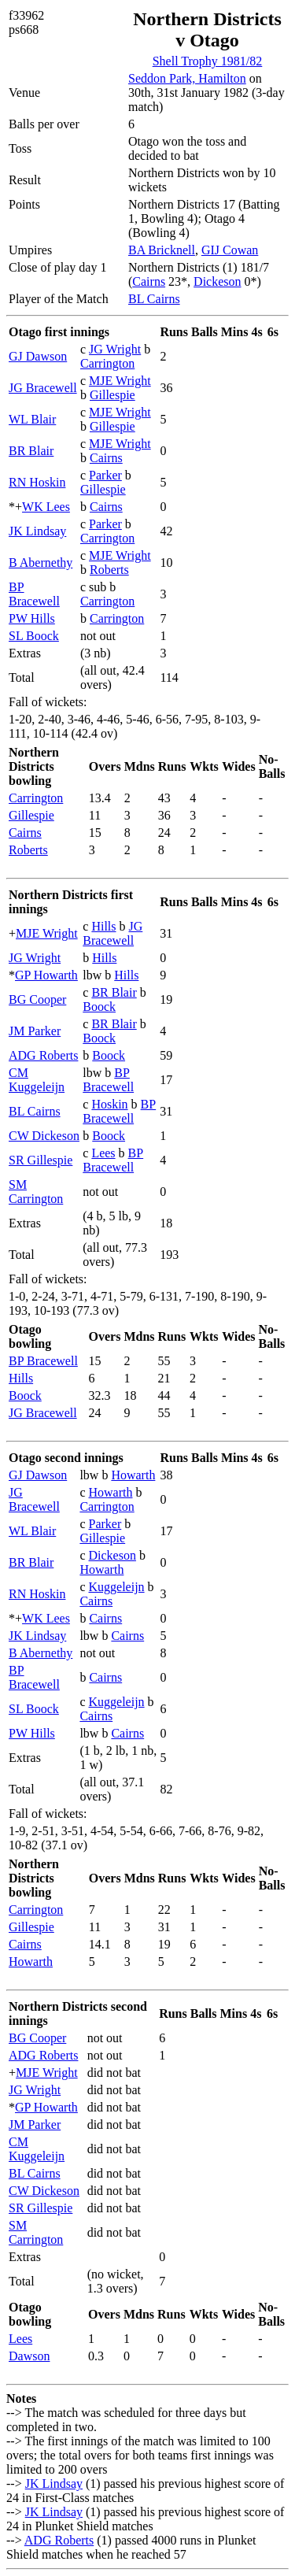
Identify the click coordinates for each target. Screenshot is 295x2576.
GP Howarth (46, 975)
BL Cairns (154, 298)
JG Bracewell (43, 387)
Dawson (29, 2356)
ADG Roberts (43, 1055)
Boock (99, 1006)
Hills (103, 926)
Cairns (148, 281)
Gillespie (112, 395)
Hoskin (109, 1104)
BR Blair (31, 450)
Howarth (133, 1475)
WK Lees (46, 506)
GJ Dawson (38, 356)
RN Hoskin (37, 482)
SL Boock (34, 635)
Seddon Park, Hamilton (187, 78)
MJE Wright (120, 380)
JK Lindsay (37, 531)
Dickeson (217, 281)
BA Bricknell (161, 250)
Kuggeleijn (117, 1586)
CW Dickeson (44, 1135)
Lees (103, 1153)
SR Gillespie (40, 1160)
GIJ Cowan (229, 250)
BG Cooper (37, 999)
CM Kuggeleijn (37, 1080)
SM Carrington (36, 1191)
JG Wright (115, 349)
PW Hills (32, 618)
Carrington (107, 363)
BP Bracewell (34, 594)
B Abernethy (40, 562)
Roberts (109, 569)
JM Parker (35, 1031)
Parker (105, 475)
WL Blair (32, 419)
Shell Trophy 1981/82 (208, 61)
